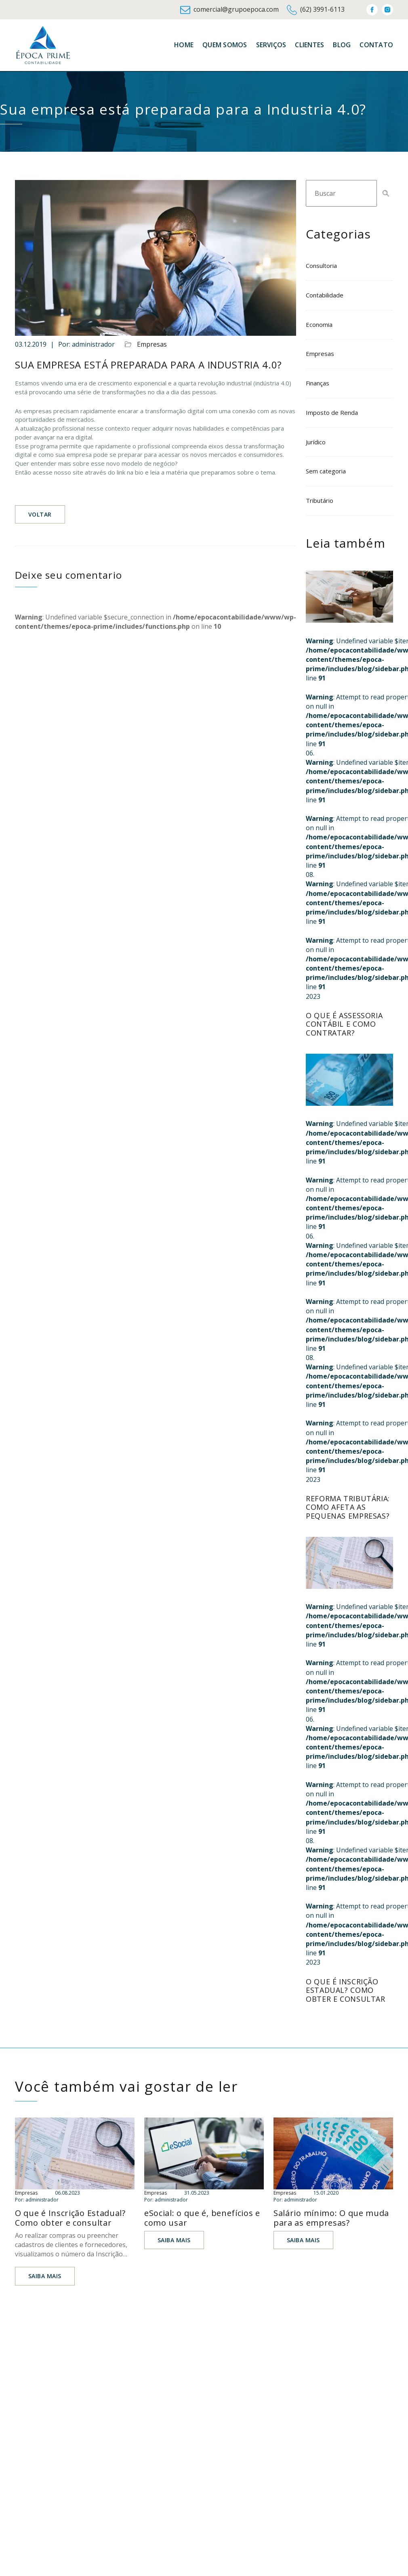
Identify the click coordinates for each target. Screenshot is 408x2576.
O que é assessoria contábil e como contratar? (344, 1024)
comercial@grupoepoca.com (229, 10)
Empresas (152, 344)
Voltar (40, 514)
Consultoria (321, 266)
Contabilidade (324, 295)
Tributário (319, 500)
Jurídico (316, 442)
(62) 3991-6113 (316, 10)
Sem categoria (326, 471)
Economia (319, 324)
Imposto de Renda (332, 412)
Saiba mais (44, 2276)
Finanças (317, 383)
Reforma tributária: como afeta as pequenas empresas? (348, 1507)
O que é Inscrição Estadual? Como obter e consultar (345, 1990)
